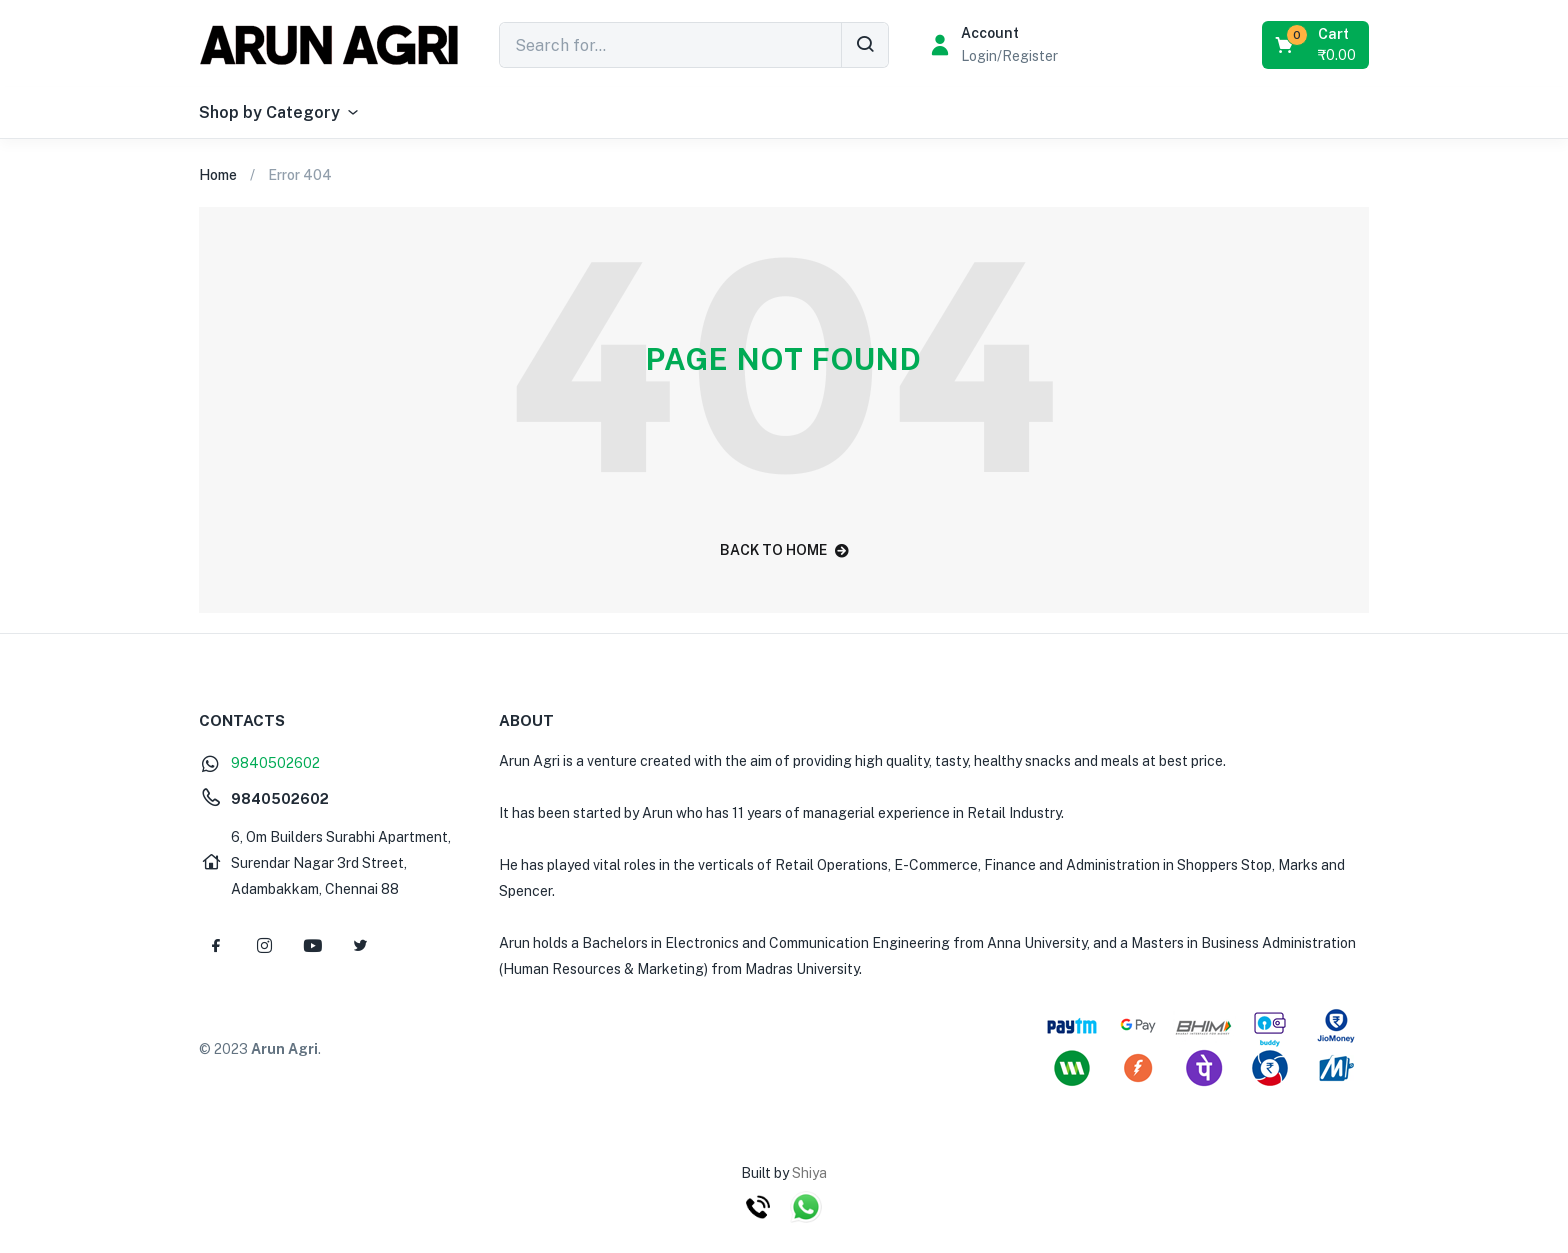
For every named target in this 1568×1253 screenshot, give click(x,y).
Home (218, 175)
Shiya (809, 1173)
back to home (784, 550)
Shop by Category (280, 113)
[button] (1317, 45)
